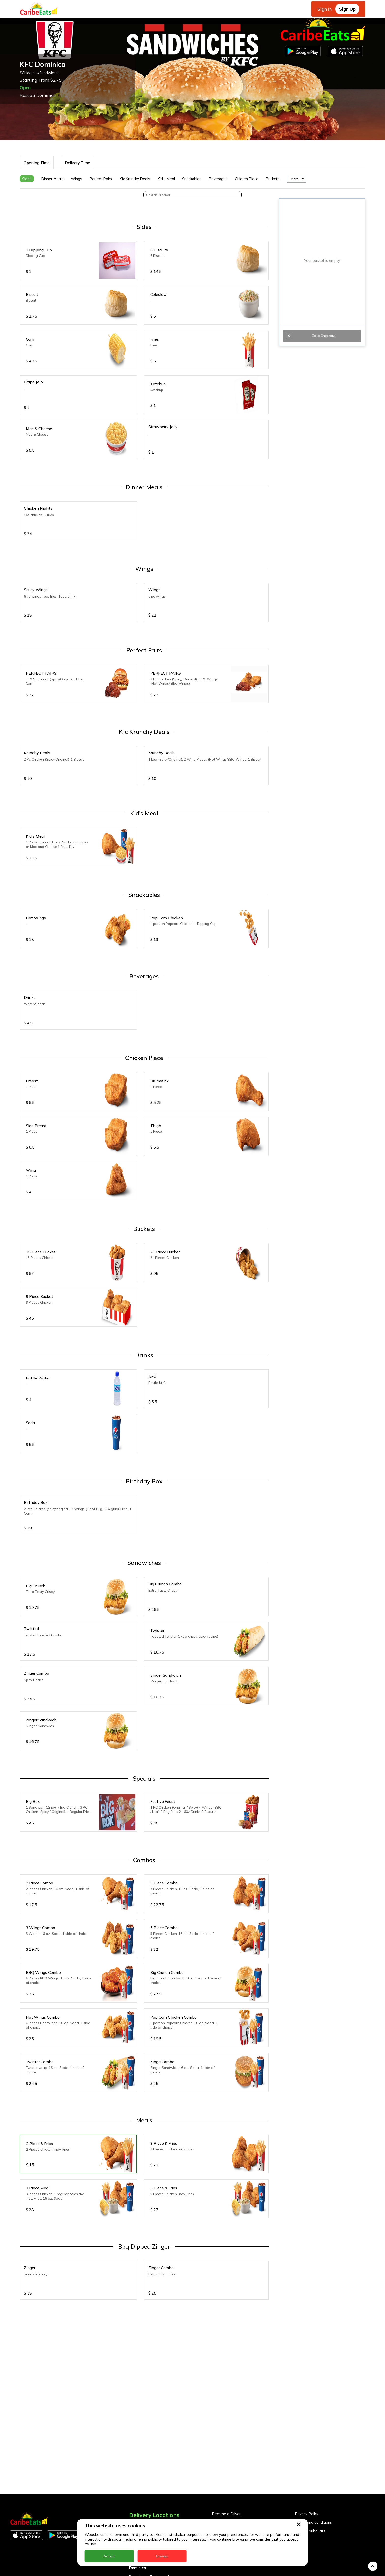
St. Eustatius (141, 2503)
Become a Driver (226, 2381)
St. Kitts (136, 2512)
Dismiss (162, 2556)
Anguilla (136, 2392)
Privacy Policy (306, 2381)
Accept (109, 2556)
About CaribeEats (310, 2398)
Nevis (134, 2486)
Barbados (138, 2417)
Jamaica (136, 2469)
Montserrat (139, 2478)
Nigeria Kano (141, 2495)
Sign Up (347, 9)
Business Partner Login (232, 2398)
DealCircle (138, 2426)
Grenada (137, 2452)
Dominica (137, 2435)
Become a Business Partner (236, 2389)
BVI (132, 2409)
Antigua (136, 2400)
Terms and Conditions (313, 2389)
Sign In (324, 9)
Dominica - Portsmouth (150, 2443)
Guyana (136, 2460)
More (295, 46)
